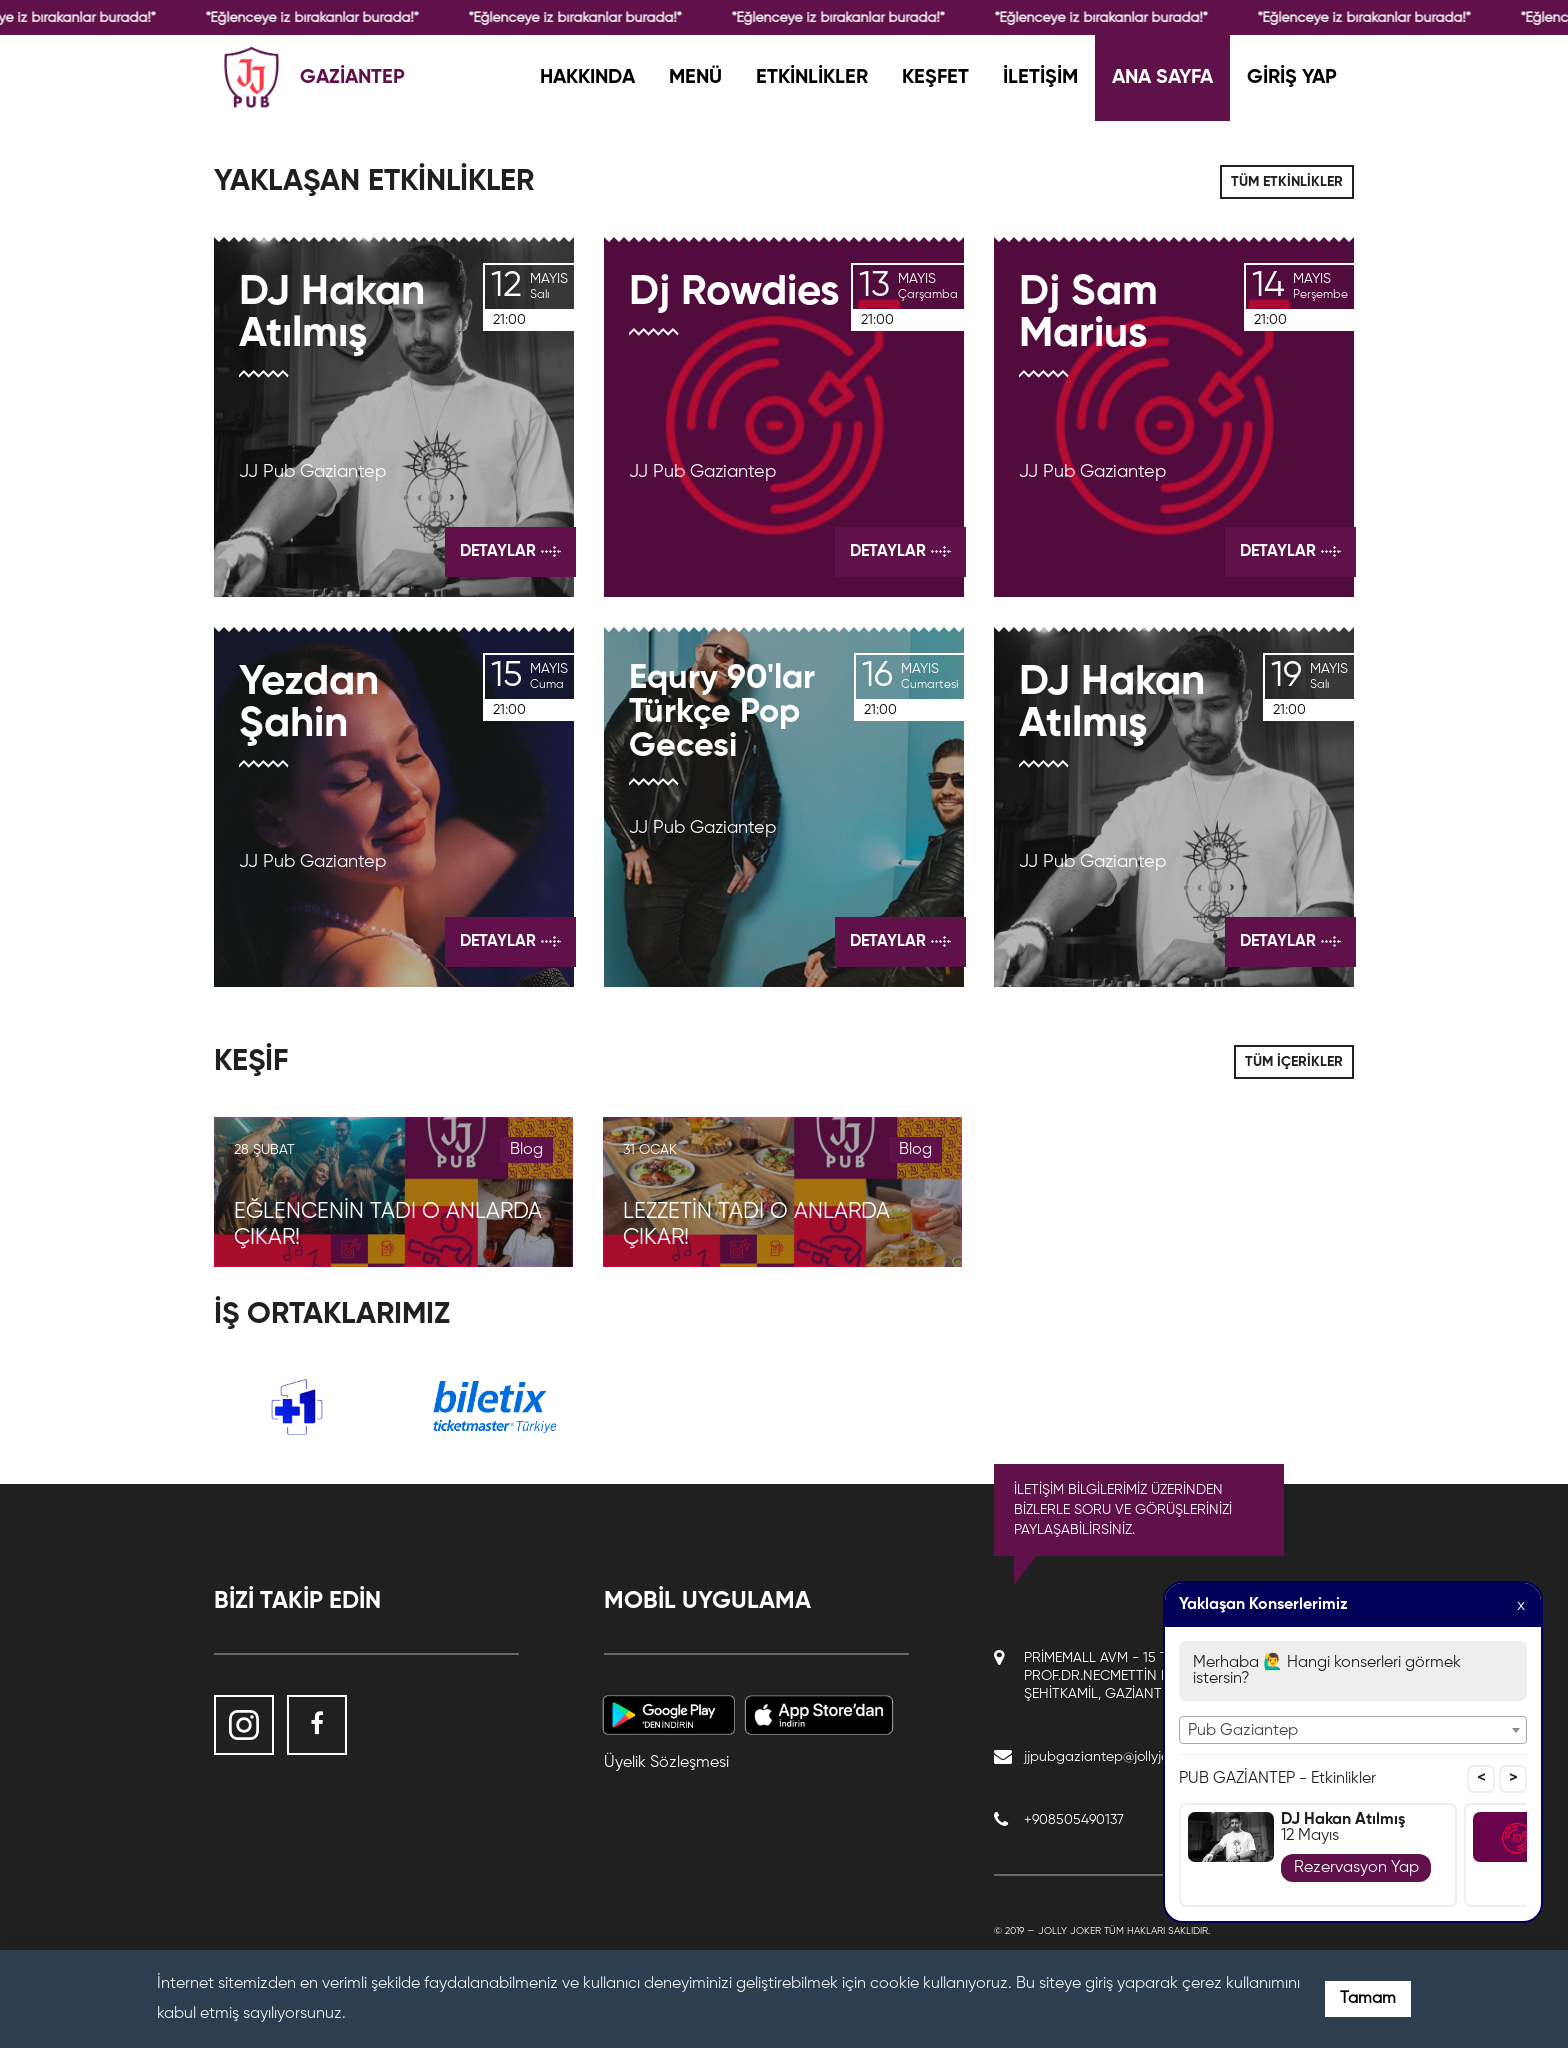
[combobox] (1353, 1730)
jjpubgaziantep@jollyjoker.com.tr (1125, 1757)
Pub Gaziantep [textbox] (1243, 1731)
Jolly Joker (1069, 1931)
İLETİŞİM (1040, 78)
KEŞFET (935, 78)
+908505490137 (1074, 1820)
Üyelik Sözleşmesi (666, 1763)
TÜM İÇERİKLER (1294, 1062)
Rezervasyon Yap (1356, 1868)
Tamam (1368, 1999)
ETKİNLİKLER (812, 78)
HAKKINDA (587, 78)
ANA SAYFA (1162, 78)
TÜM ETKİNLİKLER (1287, 182)
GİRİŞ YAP (1292, 78)
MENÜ (695, 78)
